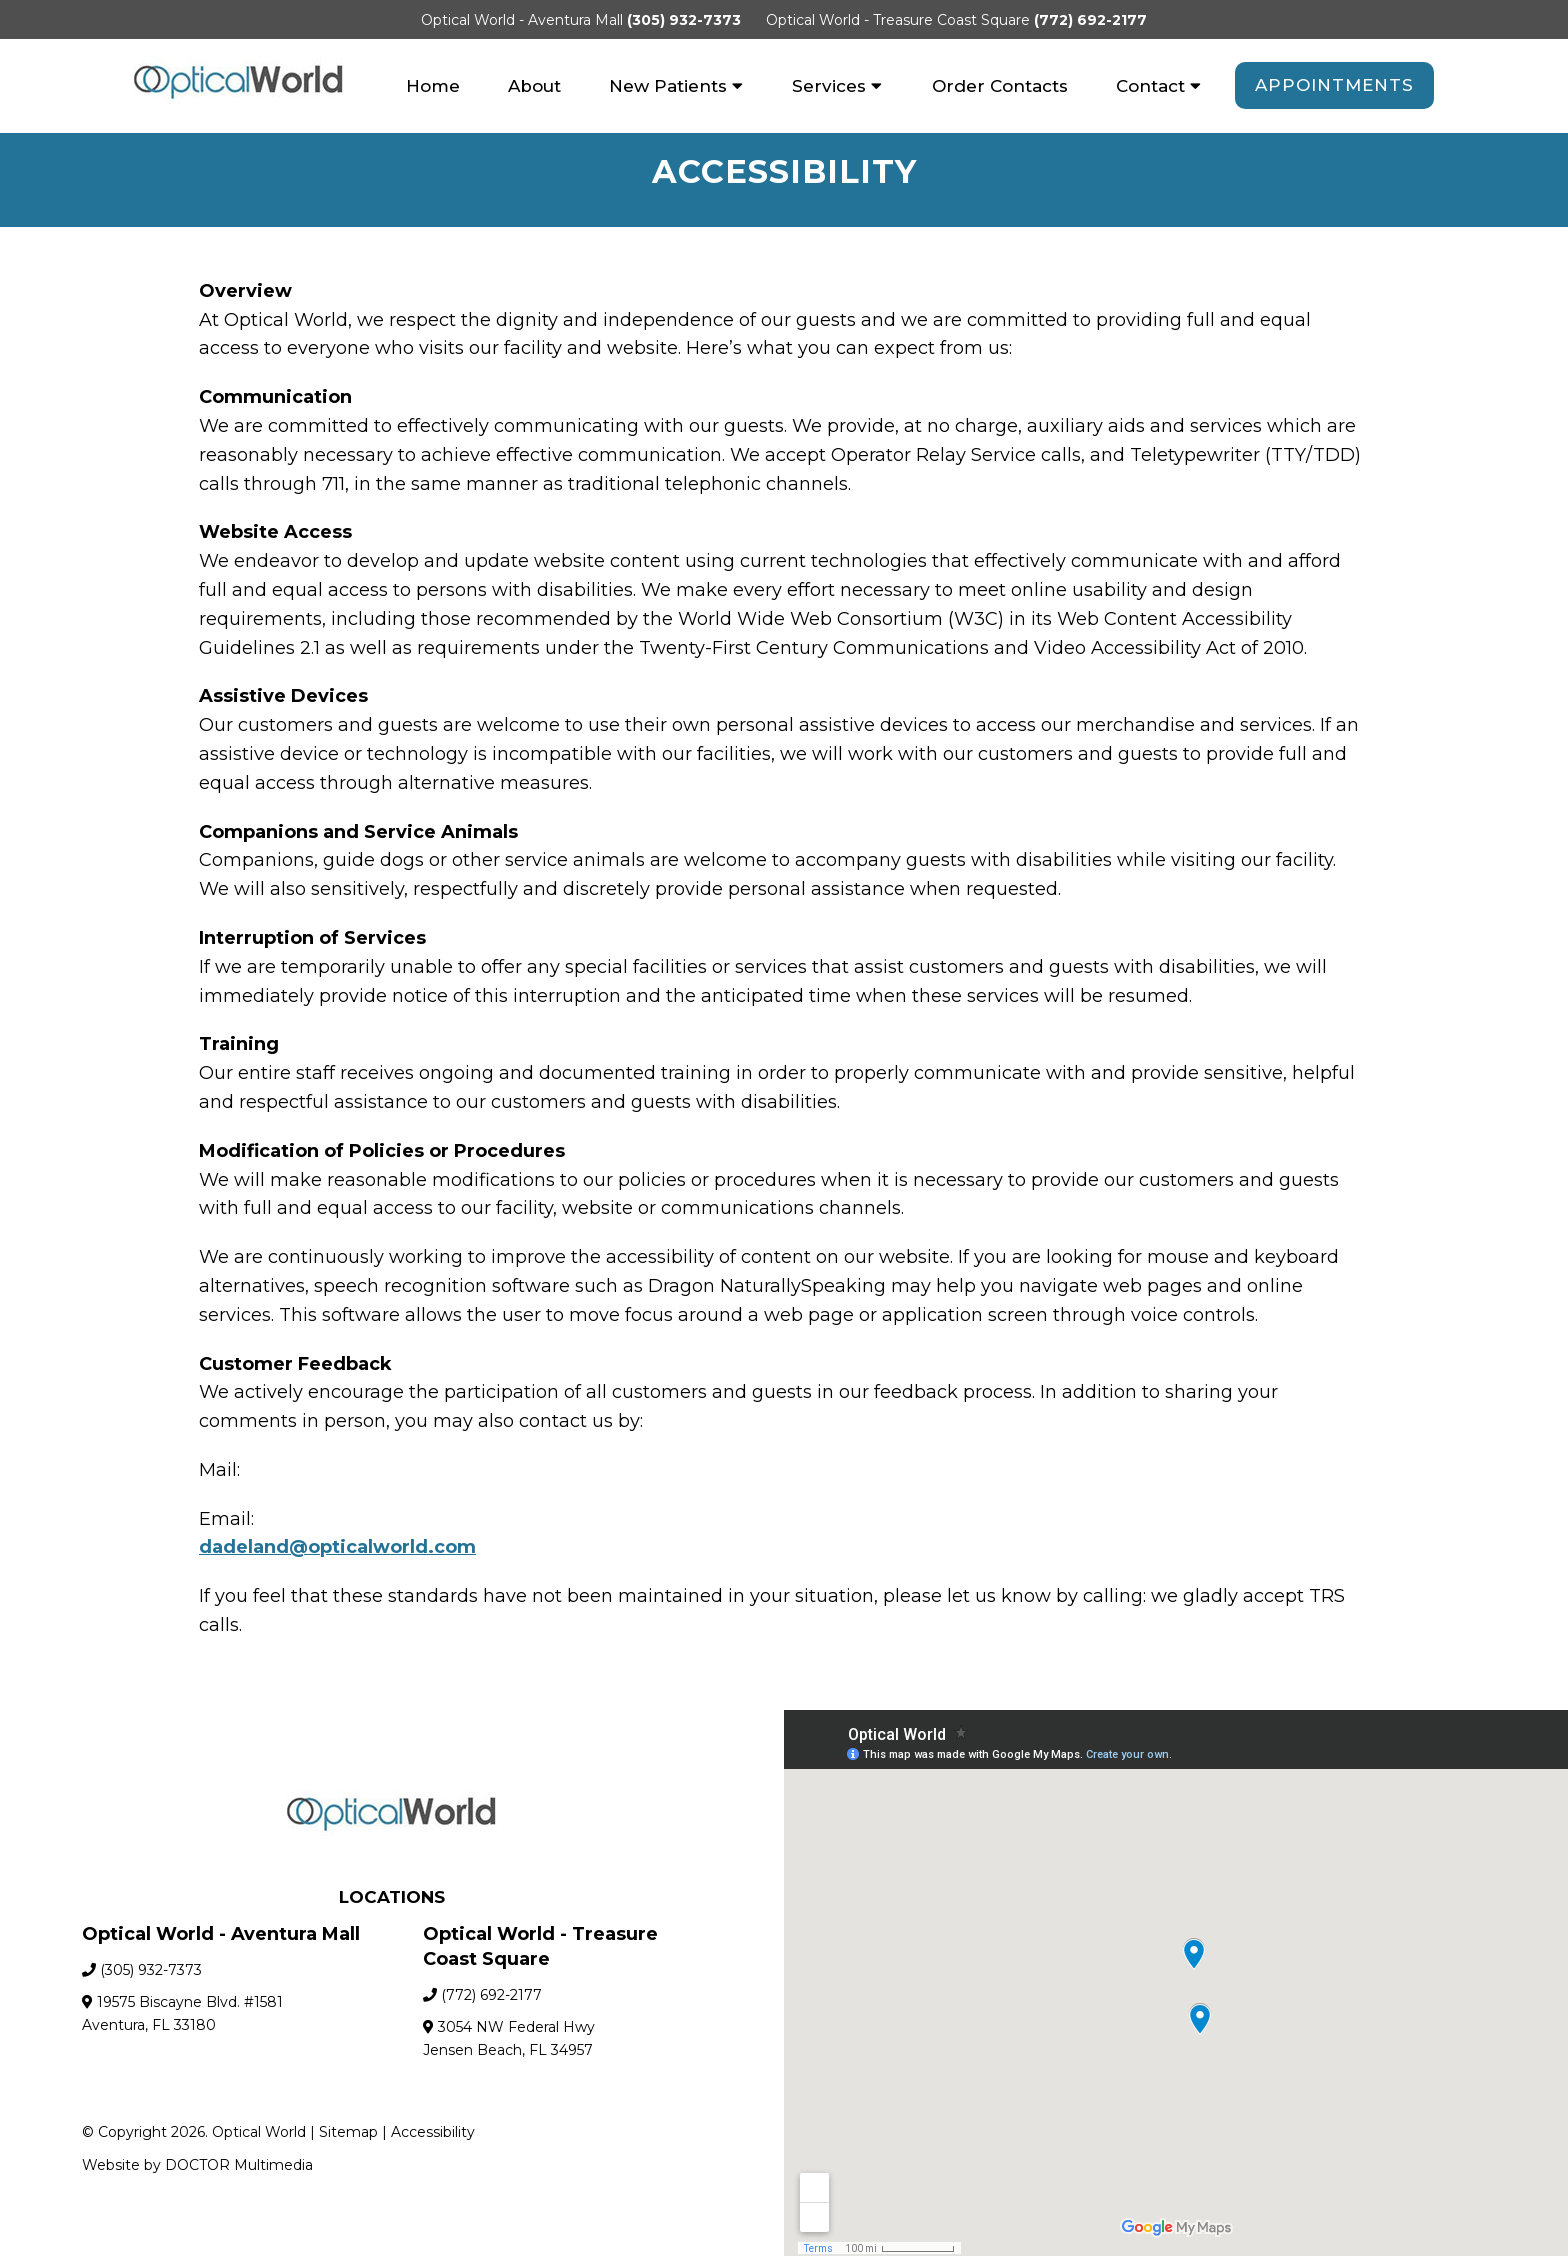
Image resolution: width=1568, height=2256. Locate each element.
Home (433, 86)
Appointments (1334, 85)
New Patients (668, 86)
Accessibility (433, 2135)
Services (829, 86)
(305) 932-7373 (684, 20)
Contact (1150, 86)
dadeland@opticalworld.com (337, 1550)
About (534, 86)
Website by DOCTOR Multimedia (197, 2168)
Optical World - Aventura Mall (524, 20)
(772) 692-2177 (1090, 20)
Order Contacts (1000, 86)
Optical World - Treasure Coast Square (900, 20)
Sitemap (348, 2135)
